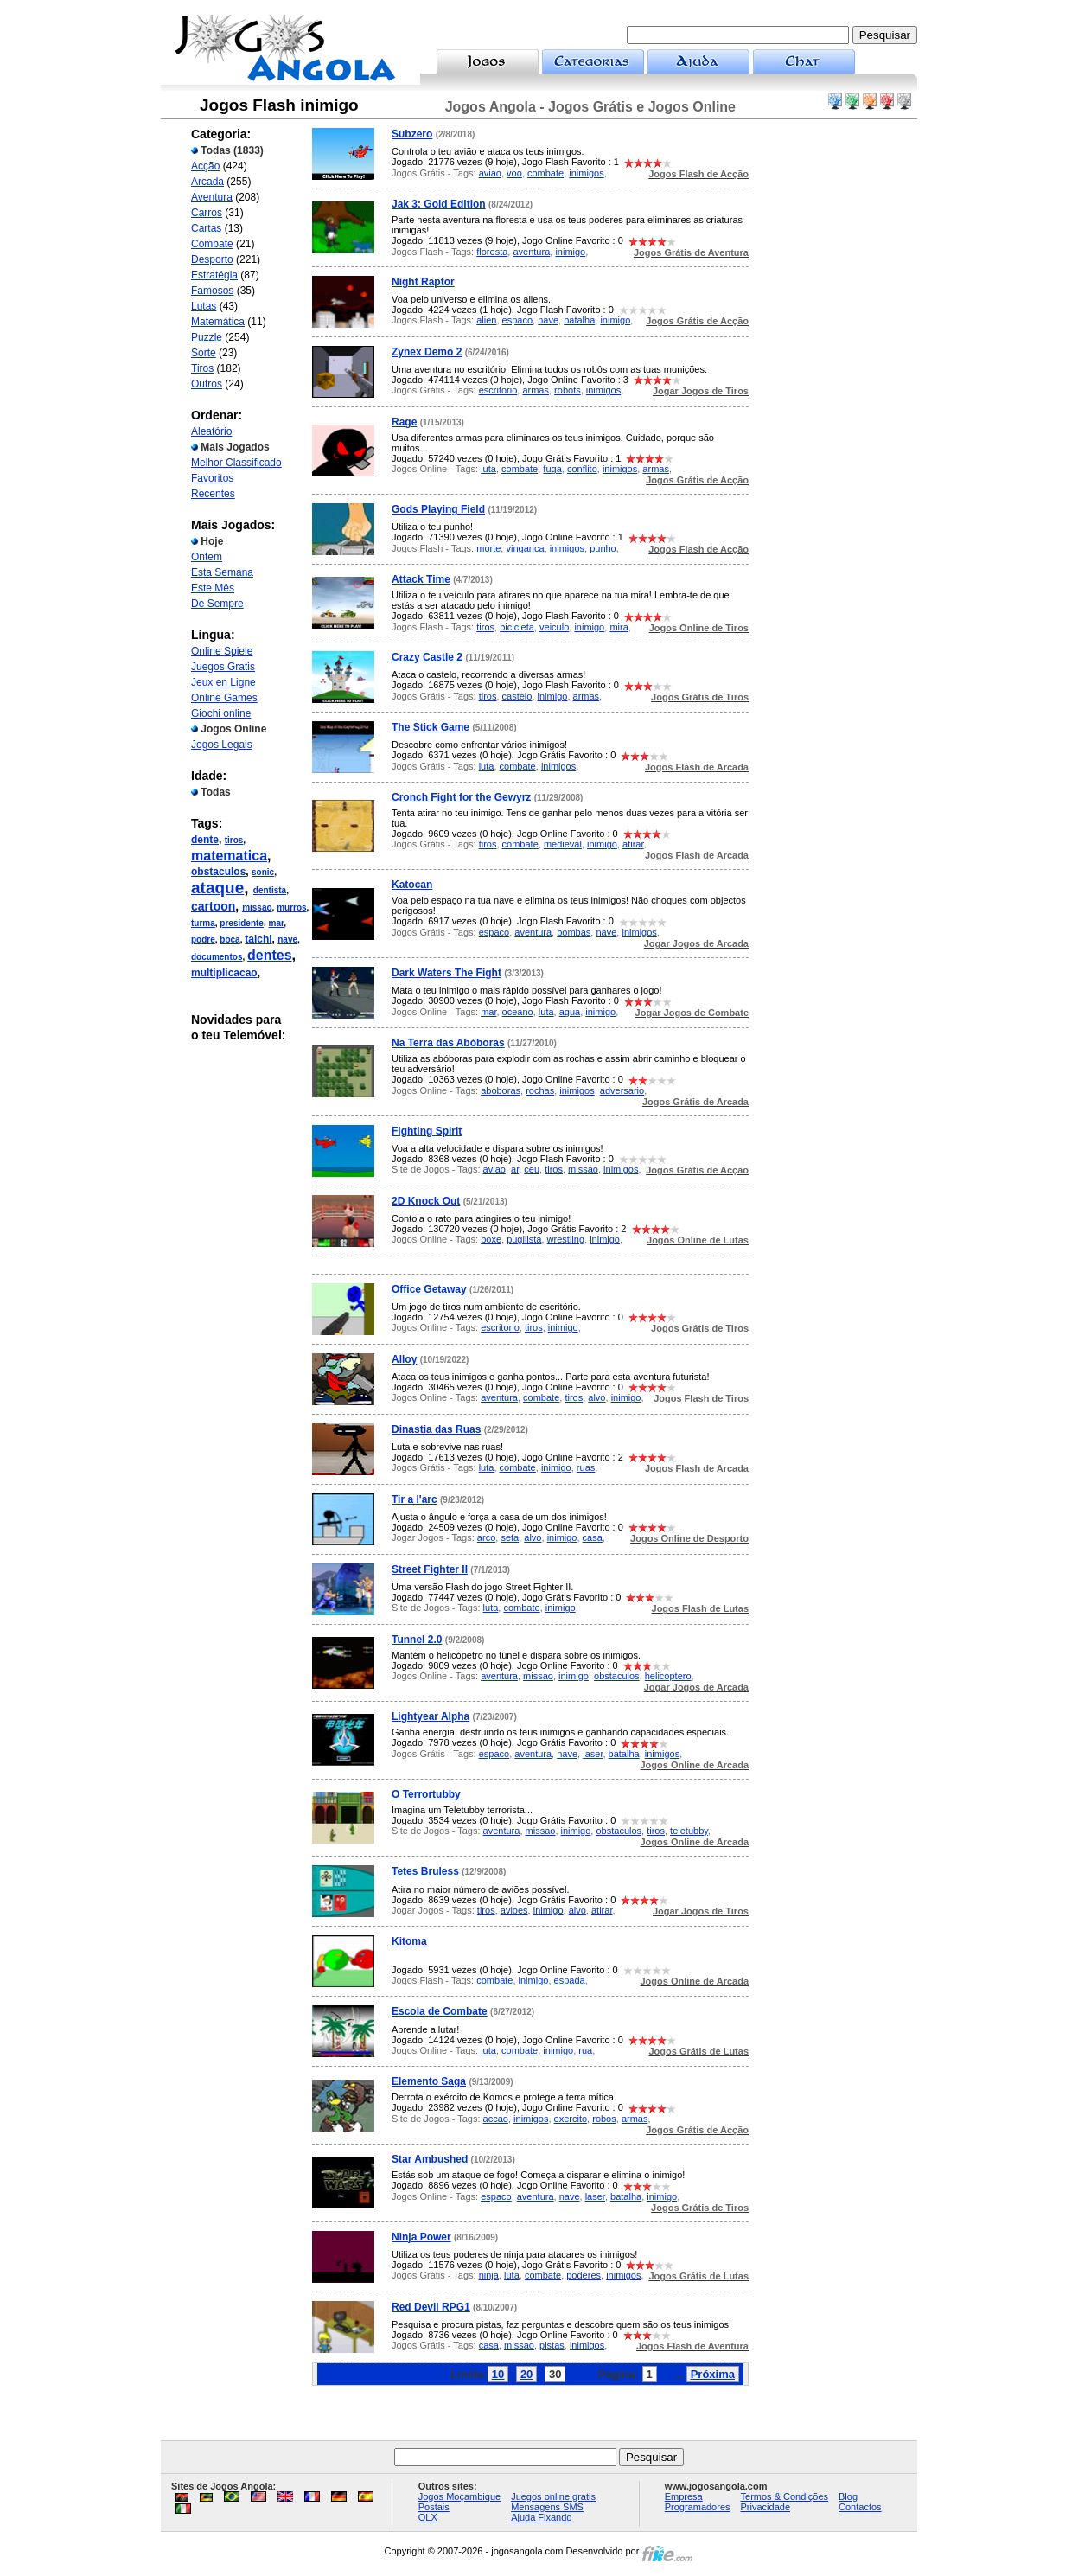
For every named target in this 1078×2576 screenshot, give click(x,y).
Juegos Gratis (223, 667)
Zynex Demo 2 (427, 352)
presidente (242, 923)
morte (488, 548)
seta (510, 1537)
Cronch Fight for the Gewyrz (461, 797)
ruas (586, 1467)
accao (495, 2118)
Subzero (412, 134)
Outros (206, 384)
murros (291, 907)
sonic (263, 872)
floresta (491, 251)
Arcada (207, 182)
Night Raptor (423, 282)
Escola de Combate (440, 2011)
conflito (582, 468)
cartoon (213, 906)
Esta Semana (222, 572)
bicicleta (517, 627)
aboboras (500, 1090)
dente (205, 840)
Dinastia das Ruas (436, 1429)
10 (498, 2374)
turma (203, 923)
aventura (531, 251)
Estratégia (214, 275)
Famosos (212, 290)
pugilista (524, 1239)
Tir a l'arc (414, 1499)
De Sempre (217, 604)
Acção (205, 166)
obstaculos (218, 872)
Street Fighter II (430, 1569)
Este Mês (212, 588)
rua (585, 2050)
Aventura (212, 197)
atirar (632, 844)
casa (593, 1537)
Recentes (213, 494)
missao (256, 907)
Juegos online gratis (553, 2496)
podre (203, 939)
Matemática (218, 322)
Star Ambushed (430, 2159)
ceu (531, 1169)
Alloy (404, 1359)
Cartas (206, 228)
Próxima (713, 2374)
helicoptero (668, 1676)
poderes (583, 2275)
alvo (596, 1397)
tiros (234, 840)
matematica (229, 855)
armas (535, 390)
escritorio (498, 390)
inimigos (586, 173)
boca (229, 939)
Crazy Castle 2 (427, 657)
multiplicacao (224, 973)
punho (603, 548)
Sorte (203, 353)
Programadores (697, 2507)
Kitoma (409, 1941)
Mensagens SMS (547, 2507)
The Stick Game (430, 727)
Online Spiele (221, 651)
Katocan (412, 885)
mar (276, 923)
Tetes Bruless (425, 1871)
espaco (517, 320)
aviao (490, 173)
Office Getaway (429, 1289)
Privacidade (765, 2507)
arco (486, 1537)
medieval (563, 844)
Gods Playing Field (438, 509)
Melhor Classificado (236, 463)
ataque (217, 888)
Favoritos (212, 478)
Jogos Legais (221, 744)
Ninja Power (421, 2237)
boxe (491, 1239)
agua (569, 1012)
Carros (206, 213)
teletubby (689, 1830)
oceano (517, 1012)
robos (604, 2118)
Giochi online (221, 713)
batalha (579, 320)
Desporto (212, 259)
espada (569, 1980)
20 (526, 2374)
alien (486, 320)
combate (545, 173)
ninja (489, 2275)
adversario (622, 1090)
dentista (269, 890)
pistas (552, 2345)
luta (488, 468)
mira (618, 627)
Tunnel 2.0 (417, 1639)
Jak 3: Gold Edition (439, 204)
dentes (269, 955)
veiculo (554, 627)
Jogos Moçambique (459, 2496)
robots (567, 390)
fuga (552, 468)
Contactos (860, 2507)
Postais (434, 2507)
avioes (514, 1910)
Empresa (684, 2496)
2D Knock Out (426, 1201)
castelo (517, 696)
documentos (216, 957)
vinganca (525, 548)
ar (515, 1169)
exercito (571, 2118)
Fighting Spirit (427, 1131)
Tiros (202, 368)
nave (287, 939)
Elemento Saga (429, 2081)
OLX (427, 2517)
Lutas (203, 306)
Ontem (206, 557)
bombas (573, 932)
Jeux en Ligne (223, 682)
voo (514, 173)
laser (593, 1753)
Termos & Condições (785, 2496)
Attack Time (421, 579)
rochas (540, 1090)
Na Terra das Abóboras (448, 1043)
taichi (258, 939)
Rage (404, 422)
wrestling (565, 1239)
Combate (212, 244)
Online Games (224, 698)
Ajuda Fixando (541, 2517)
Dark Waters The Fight (446, 973)
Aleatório (211, 431)
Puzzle (206, 337)
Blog (848, 2496)
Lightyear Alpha (430, 1716)
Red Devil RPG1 (431, 2307)
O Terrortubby (426, 1794)
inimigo (570, 251)
